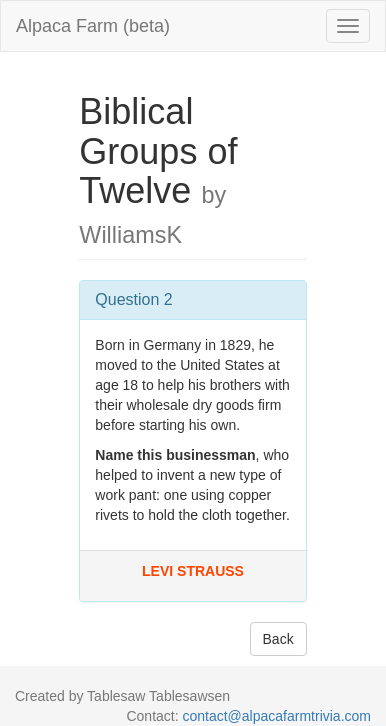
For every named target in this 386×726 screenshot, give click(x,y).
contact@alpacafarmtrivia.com (276, 716)
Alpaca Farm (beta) (93, 26)
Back (278, 639)
